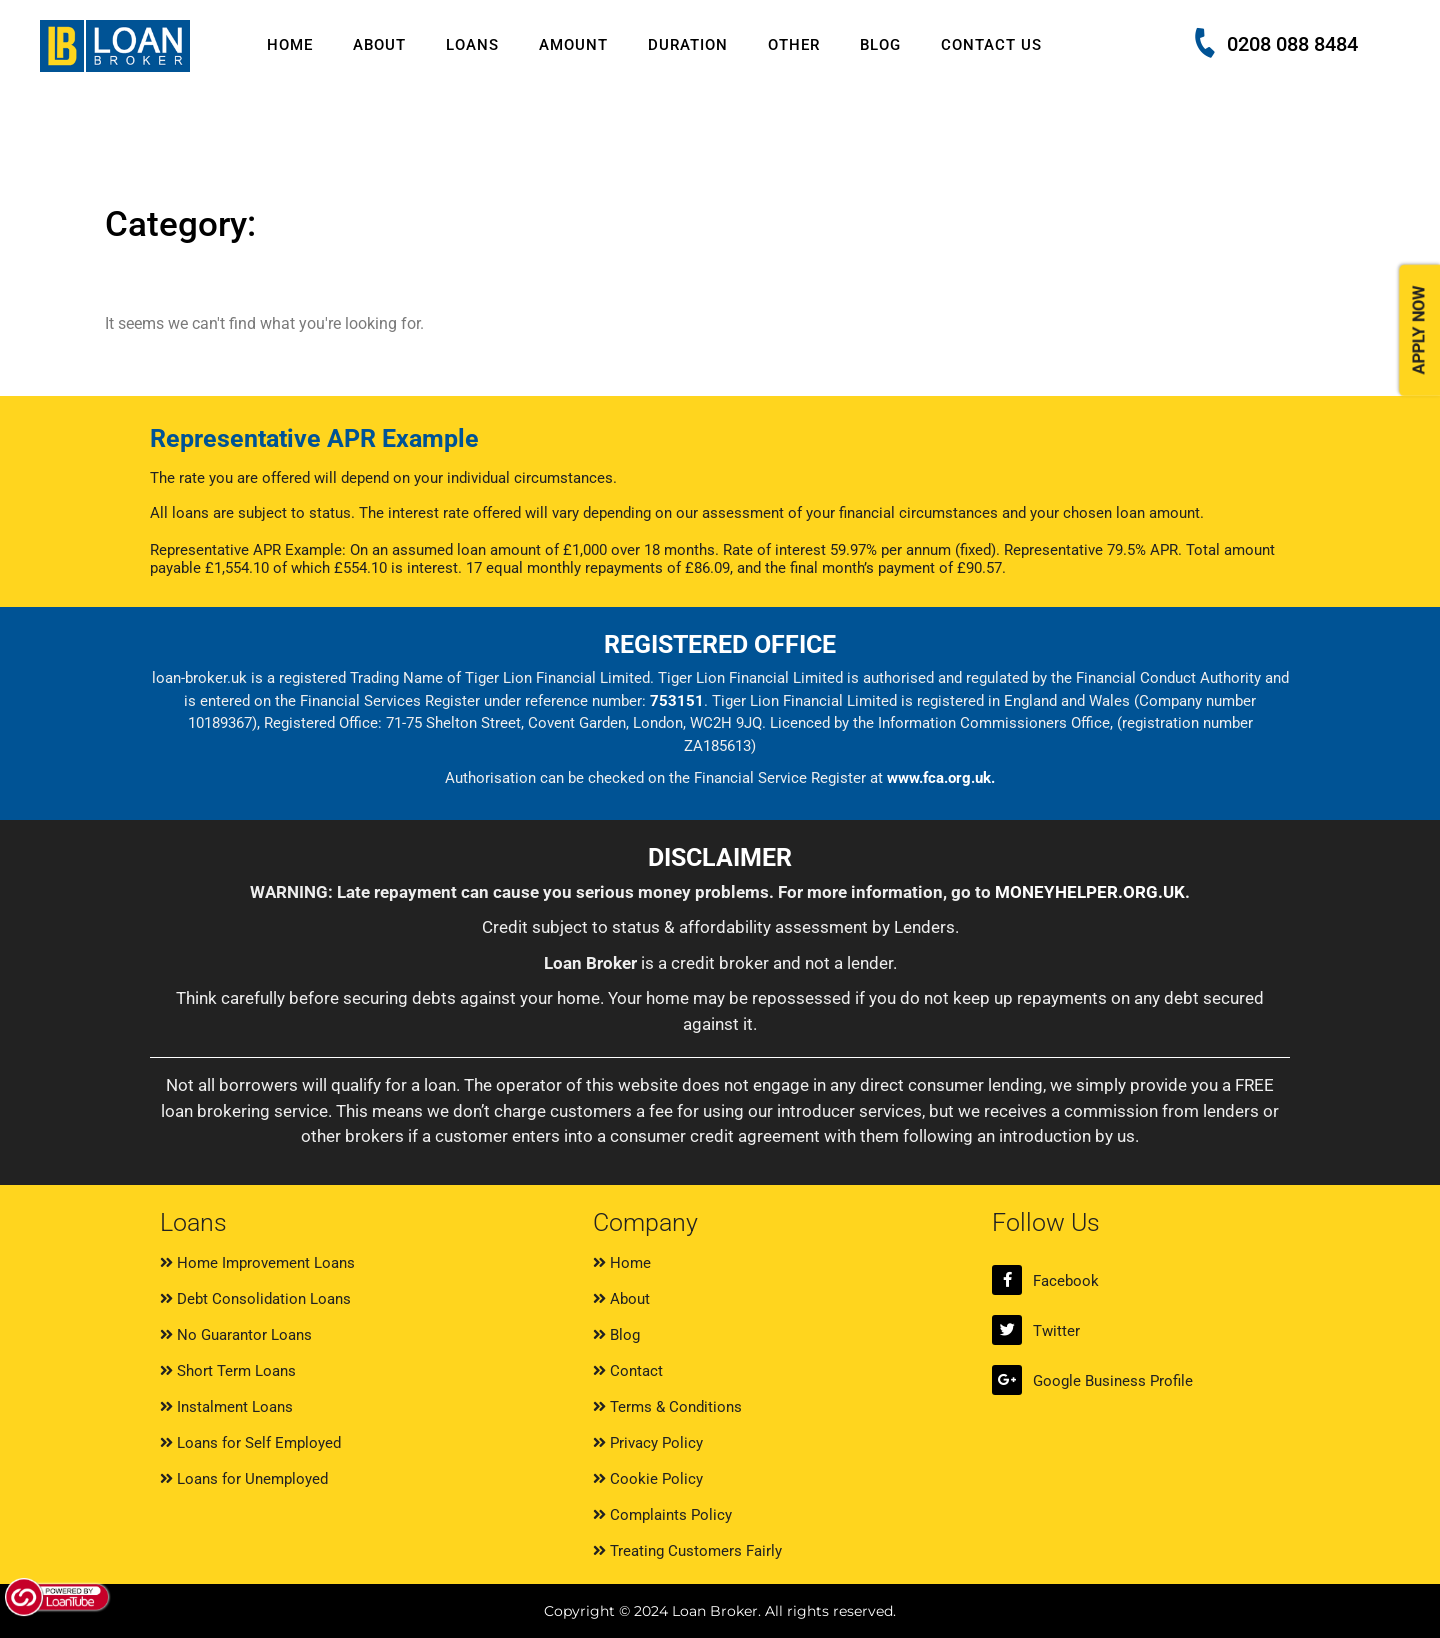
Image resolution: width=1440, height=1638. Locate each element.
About (379, 45)
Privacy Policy (648, 1443)
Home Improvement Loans (257, 1263)
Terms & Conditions (667, 1407)
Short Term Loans (228, 1371)
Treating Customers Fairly (687, 1551)
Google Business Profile (1113, 1381)
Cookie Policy (648, 1479)
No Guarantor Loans (236, 1335)
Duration (688, 45)
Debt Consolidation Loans (255, 1299)
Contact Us (991, 45)
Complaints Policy (662, 1515)
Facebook (1066, 1281)
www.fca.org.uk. (941, 778)
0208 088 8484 (1292, 44)
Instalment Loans (226, 1407)
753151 (677, 701)
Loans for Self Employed (250, 1443)
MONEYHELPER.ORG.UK (1090, 892)
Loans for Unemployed (244, 1479)
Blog (880, 45)
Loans (472, 45)
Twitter (1056, 1331)
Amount (573, 45)
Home (290, 45)
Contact (628, 1371)
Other (794, 45)
